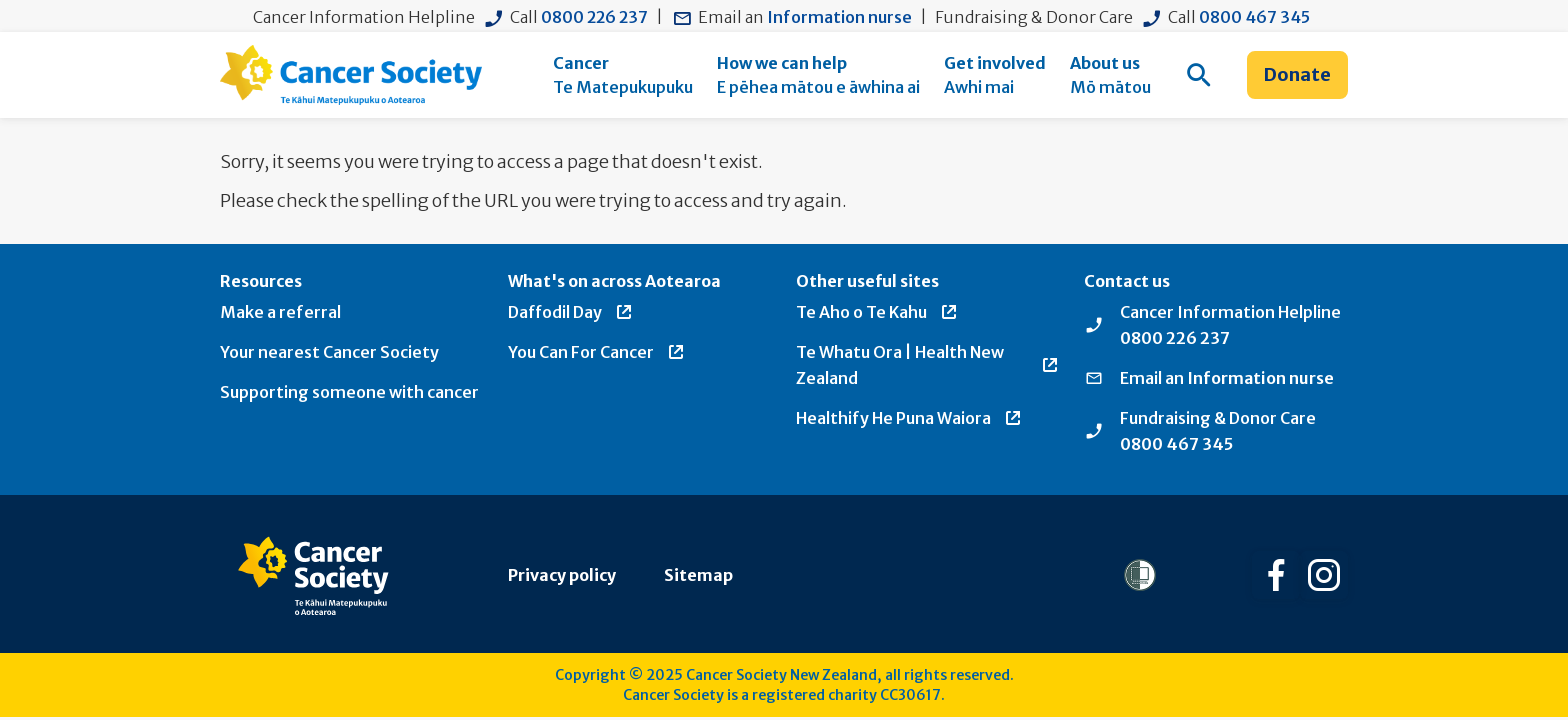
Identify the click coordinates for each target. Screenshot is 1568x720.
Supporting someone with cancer (349, 392)
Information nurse (839, 17)
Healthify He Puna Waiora (909, 418)
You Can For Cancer (597, 352)
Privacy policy (562, 575)
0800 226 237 (594, 17)
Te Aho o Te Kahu (877, 312)
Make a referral (280, 312)
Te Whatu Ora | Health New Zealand (928, 365)
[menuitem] (623, 75)
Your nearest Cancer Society (329, 352)
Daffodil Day (571, 312)
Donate (1297, 74)
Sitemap (698, 575)
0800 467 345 (1254, 17)
